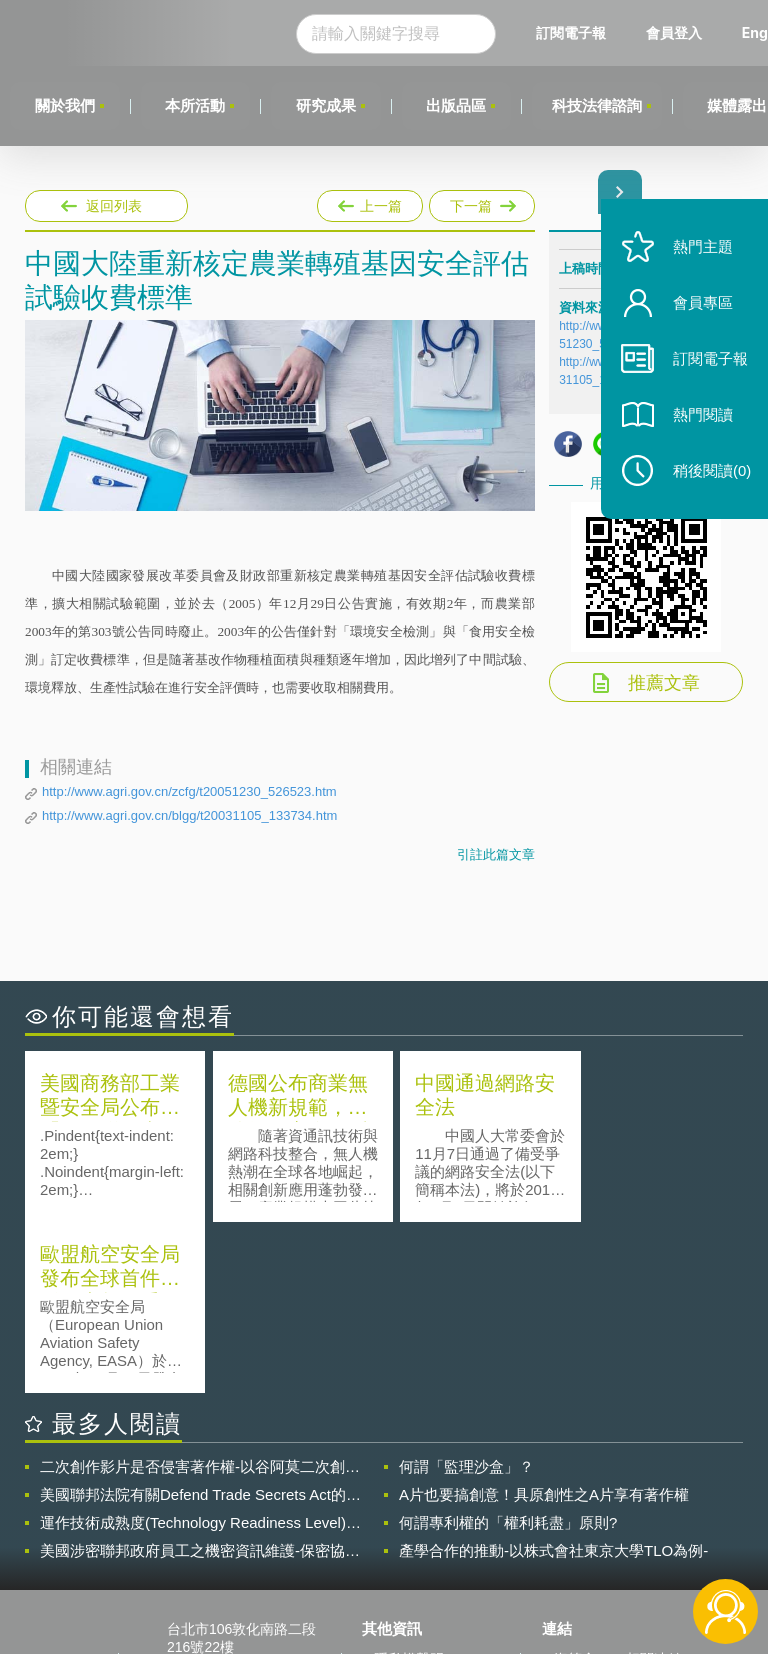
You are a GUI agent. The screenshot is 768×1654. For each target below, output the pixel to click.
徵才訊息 (402, 1516)
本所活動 (196, 105)
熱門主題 (700, 252)
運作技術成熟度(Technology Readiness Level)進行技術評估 (200, 1352)
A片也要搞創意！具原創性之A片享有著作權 (544, 1323)
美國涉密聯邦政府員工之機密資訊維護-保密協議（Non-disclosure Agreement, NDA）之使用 (200, 1380)
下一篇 (480, 206)
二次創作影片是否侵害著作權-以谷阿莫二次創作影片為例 (200, 1296)
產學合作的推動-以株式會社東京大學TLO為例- (553, 1379)
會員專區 (700, 308)
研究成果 (327, 105)
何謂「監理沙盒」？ (466, 1295)
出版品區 (458, 105)
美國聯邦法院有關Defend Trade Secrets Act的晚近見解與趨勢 (200, 1324)
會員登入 (677, 32)
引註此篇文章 (496, 854)
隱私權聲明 (409, 1488)
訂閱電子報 (574, 32)
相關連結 (654, 1488)
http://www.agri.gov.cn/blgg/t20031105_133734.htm (189, 815)
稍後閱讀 (709, 476)
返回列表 (114, 206)
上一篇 (370, 202)
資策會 (575, 1488)
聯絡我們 (402, 1544)
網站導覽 (402, 1572)
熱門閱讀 (700, 420)
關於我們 (65, 105)
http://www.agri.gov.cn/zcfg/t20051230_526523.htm (189, 791)
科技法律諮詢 (599, 105)
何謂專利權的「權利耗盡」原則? (508, 1351)
